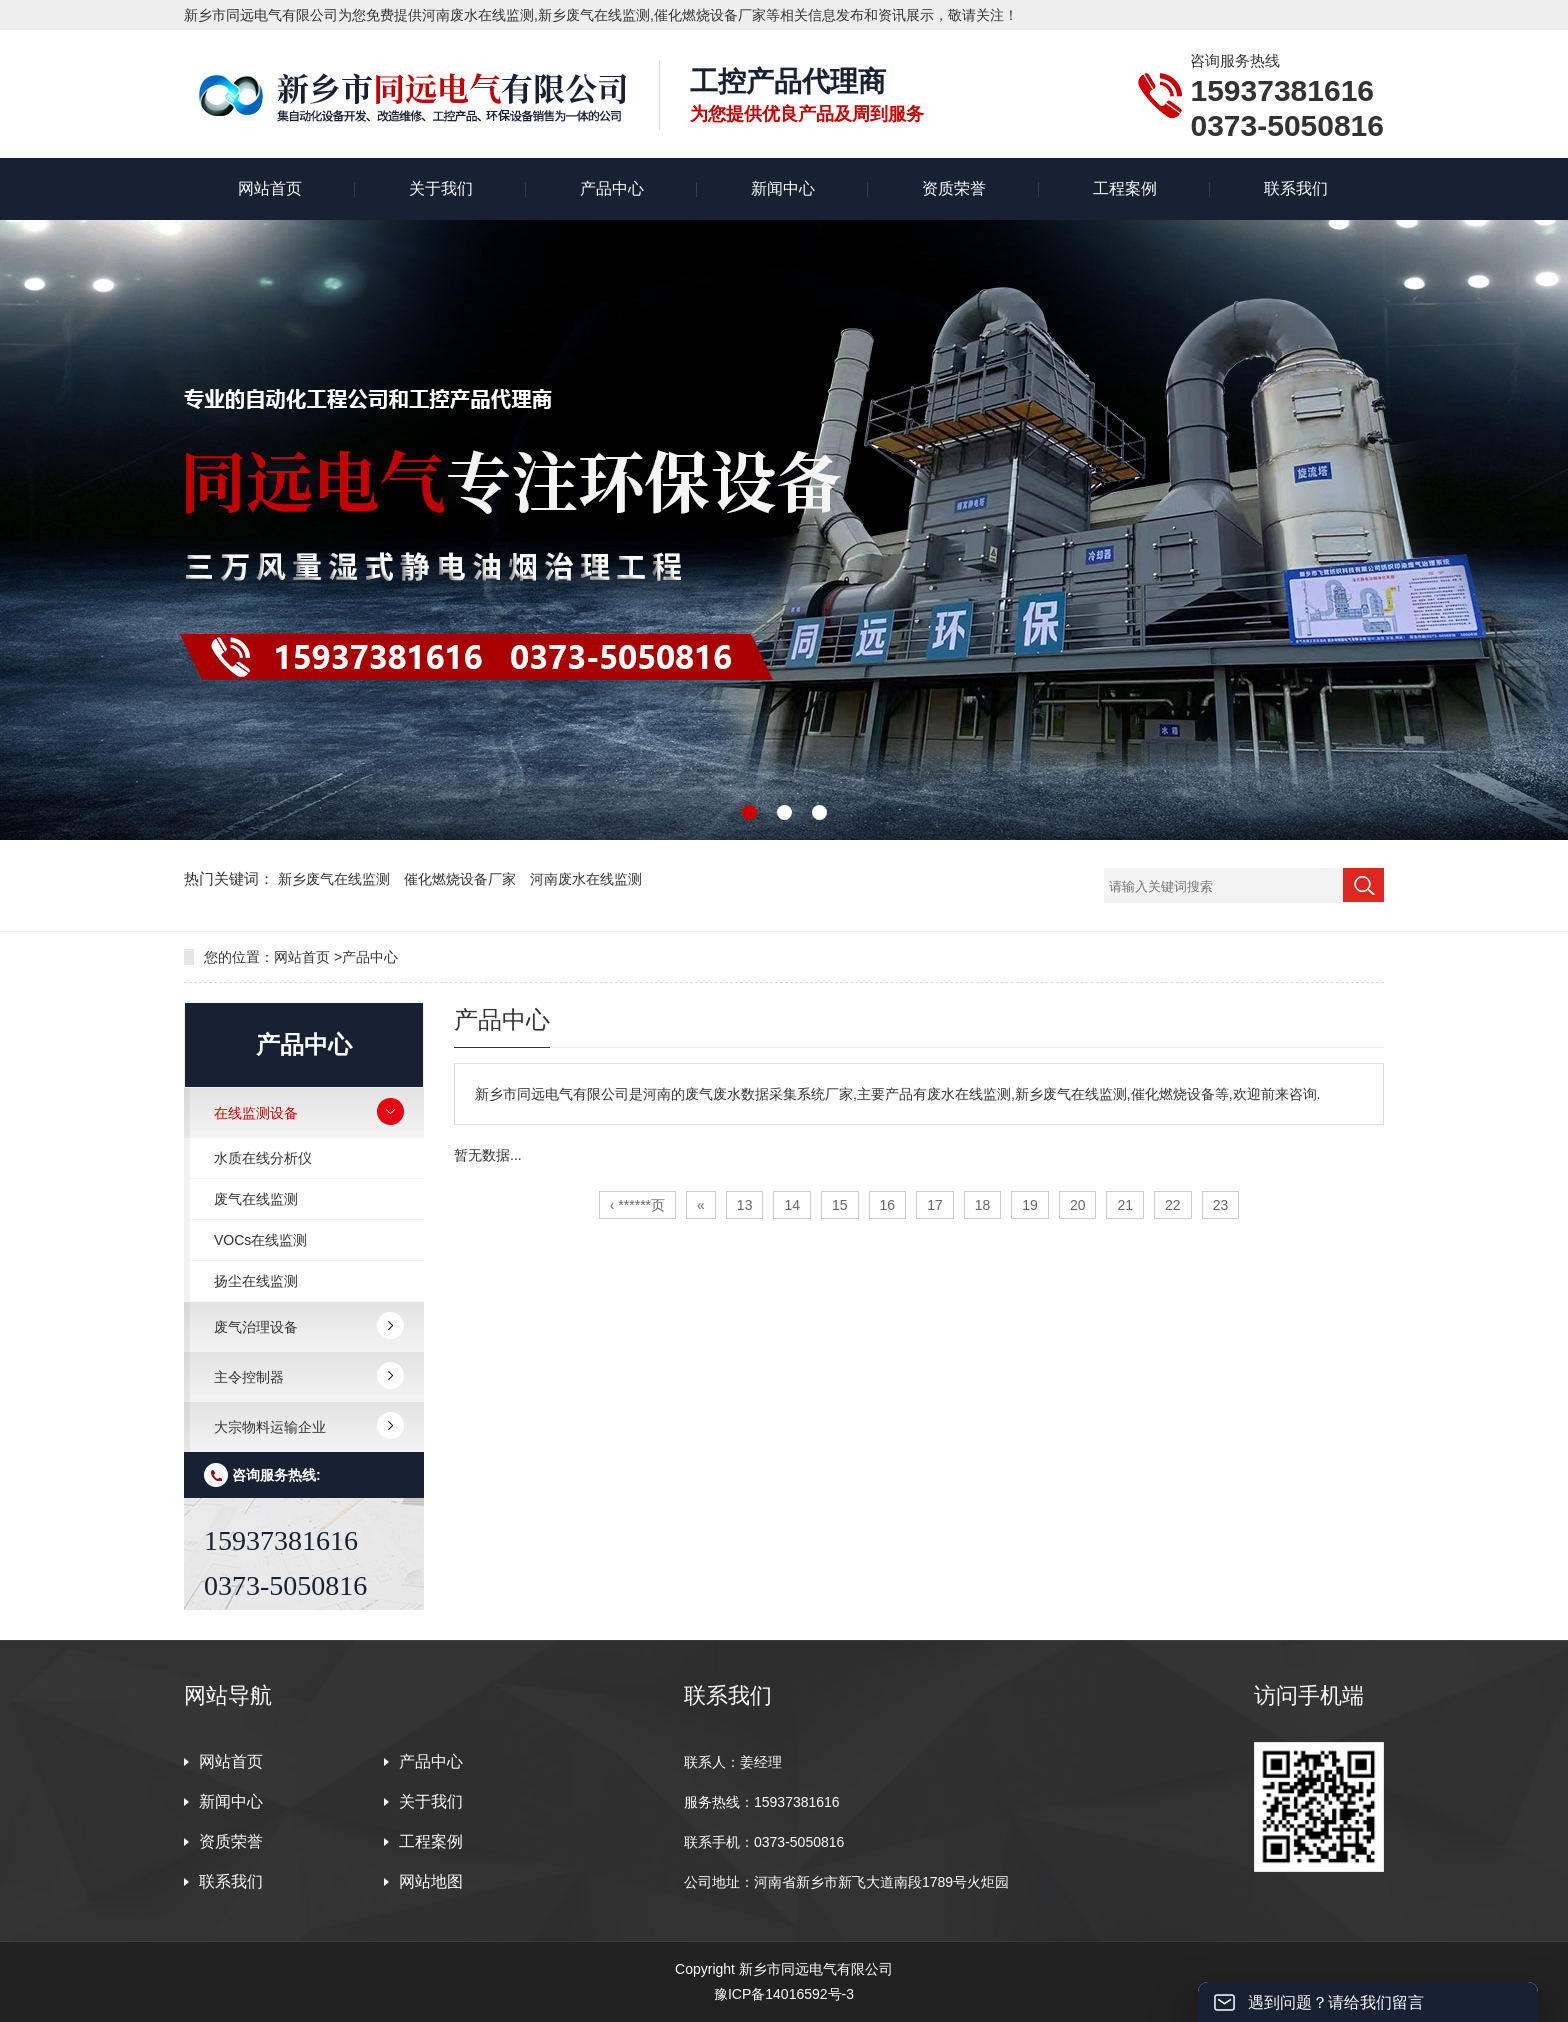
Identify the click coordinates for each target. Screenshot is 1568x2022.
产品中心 (612, 188)
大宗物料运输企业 (270, 1427)
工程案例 (1125, 188)
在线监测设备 (256, 1113)
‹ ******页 (637, 1205)
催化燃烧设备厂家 (462, 879)
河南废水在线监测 (586, 879)
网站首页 (270, 188)
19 (1030, 1205)
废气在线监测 (256, 1199)
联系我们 (1296, 188)
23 (1221, 1205)
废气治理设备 (256, 1327)
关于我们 (441, 188)
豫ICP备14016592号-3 (784, 1994)
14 (792, 1205)
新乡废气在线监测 (336, 879)
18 (983, 1205)
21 (1125, 1205)
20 (1078, 1205)
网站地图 (431, 1881)
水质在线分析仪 (263, 1158)
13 (745, 1205)
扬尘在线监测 (256, 1281)
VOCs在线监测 (260, 1240)
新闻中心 (783, 188)
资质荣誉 (954, 188)
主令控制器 (249, 1377)
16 (888, 1205)
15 (840, 1205)
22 (1173, 1205)
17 (935, 1205)
